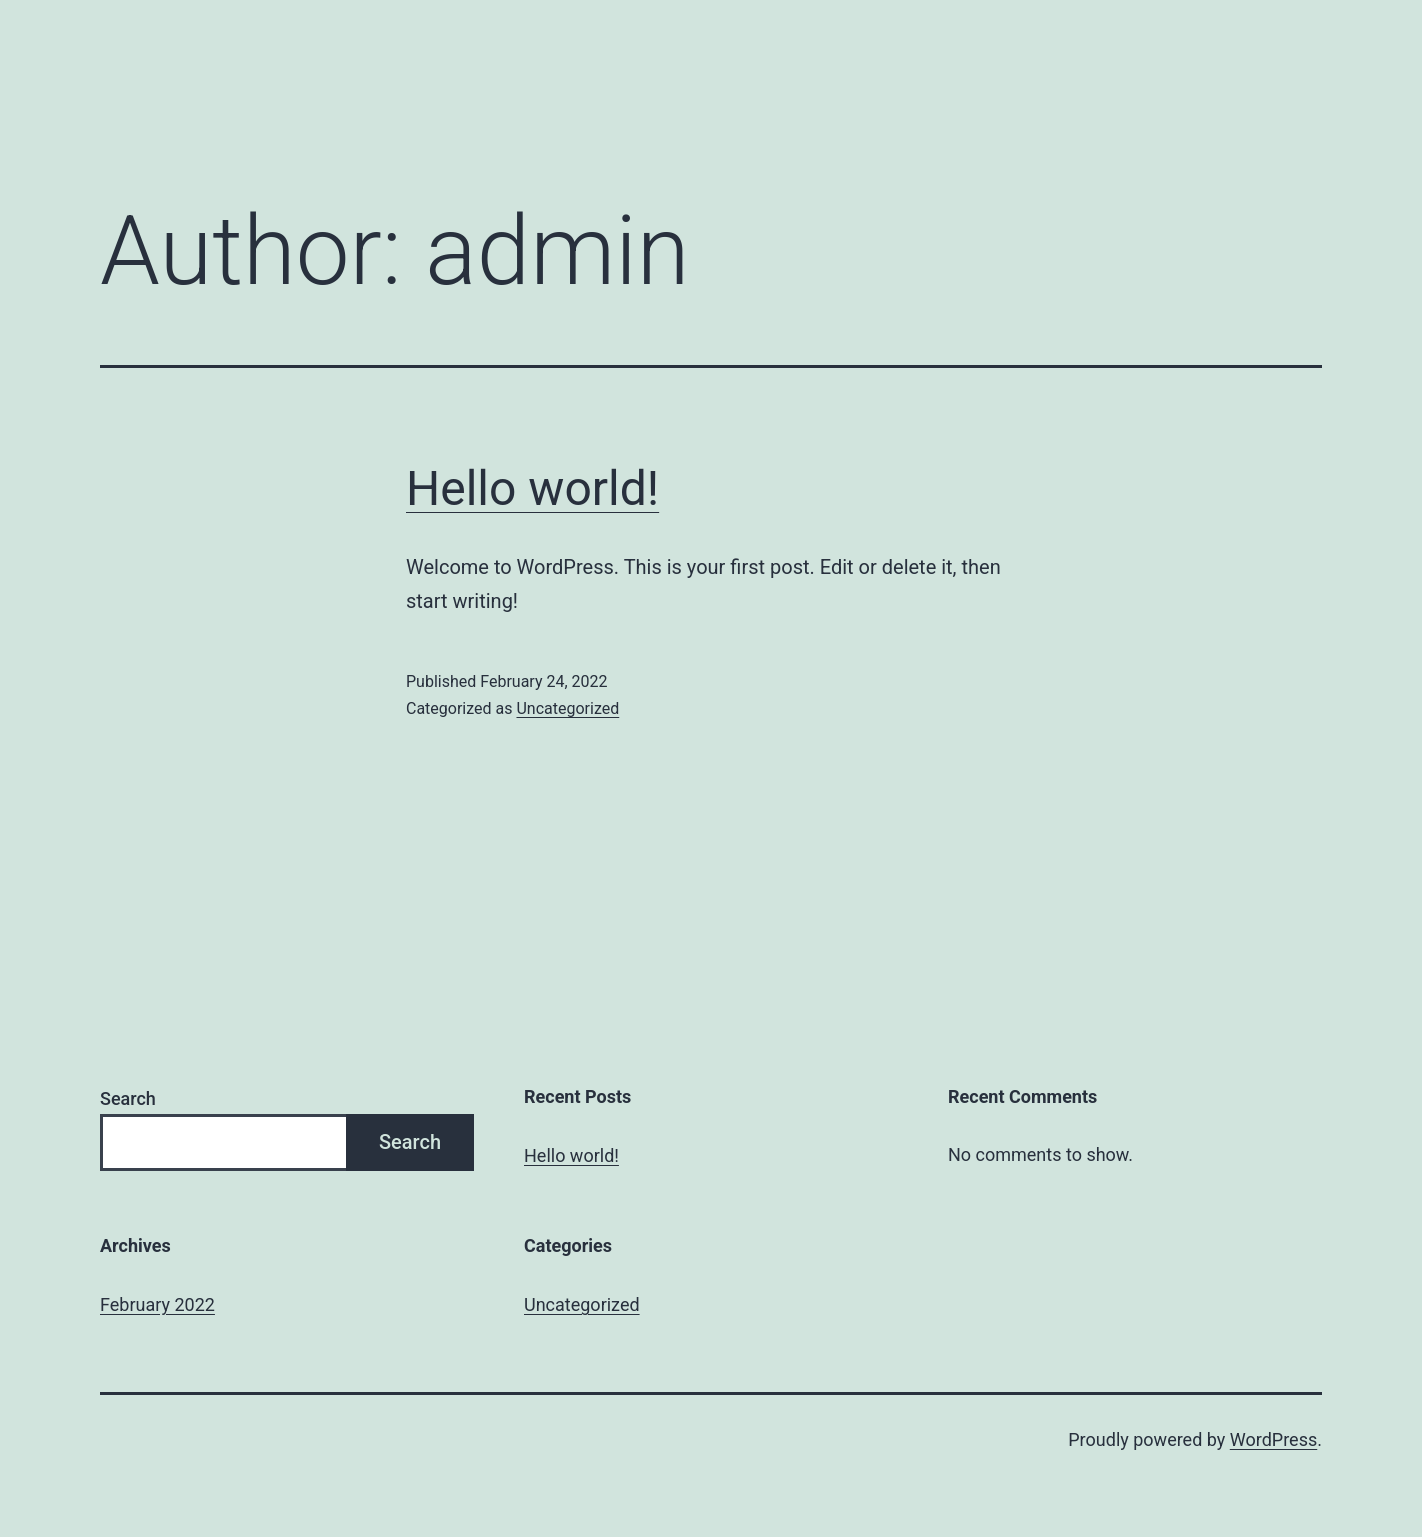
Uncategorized (567, 708)
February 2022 (157, 1304)
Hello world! (532, 488)
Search (128, 1098)
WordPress (1273, 1439)
